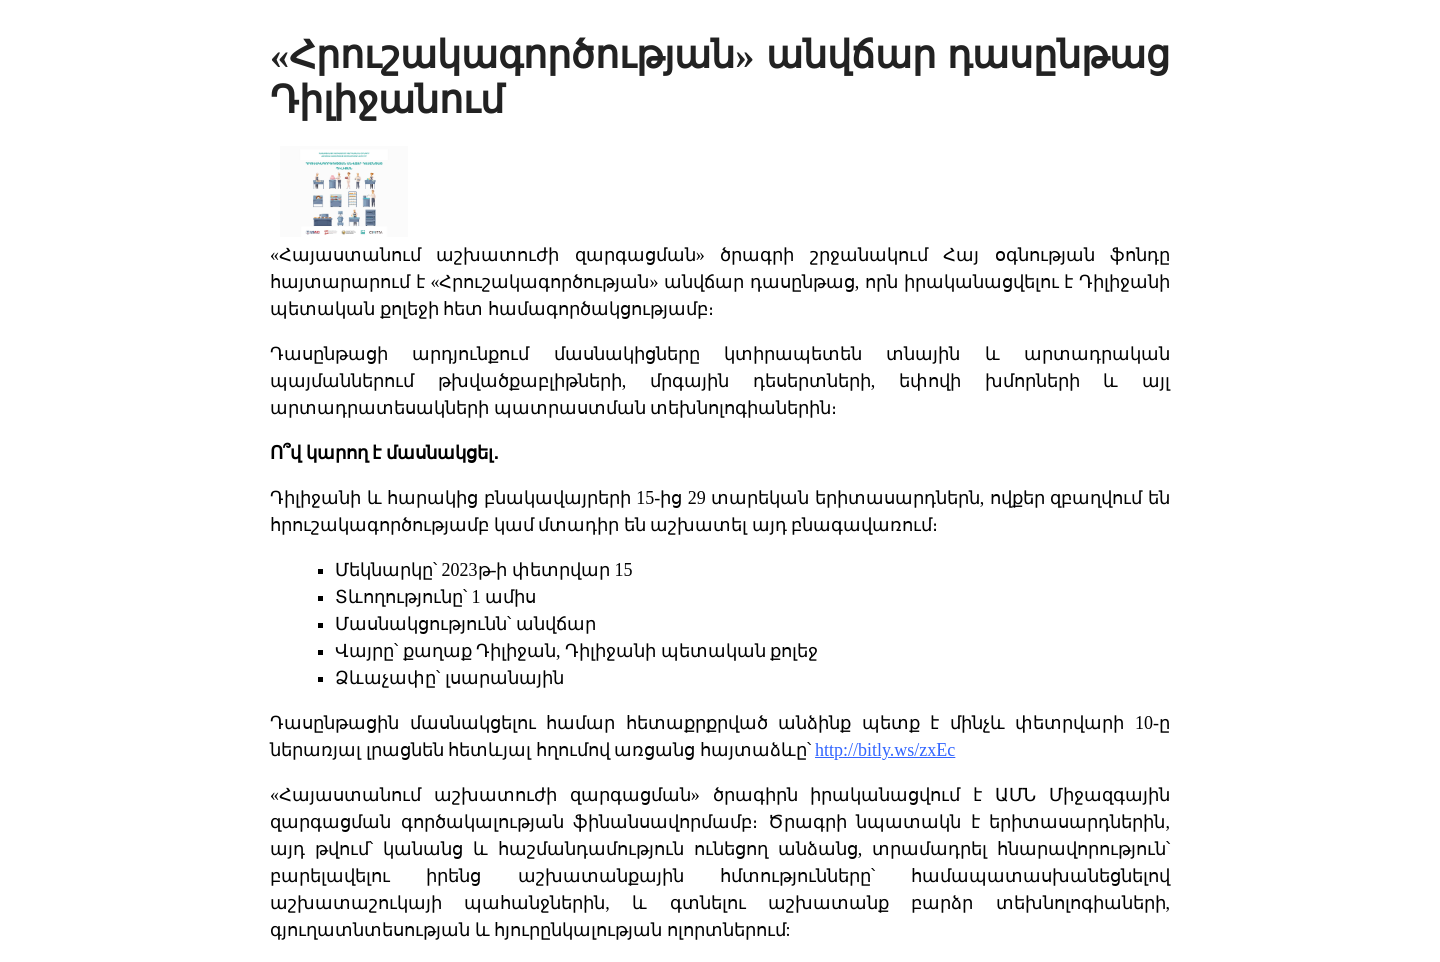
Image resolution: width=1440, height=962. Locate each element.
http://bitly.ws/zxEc (885, 750)
